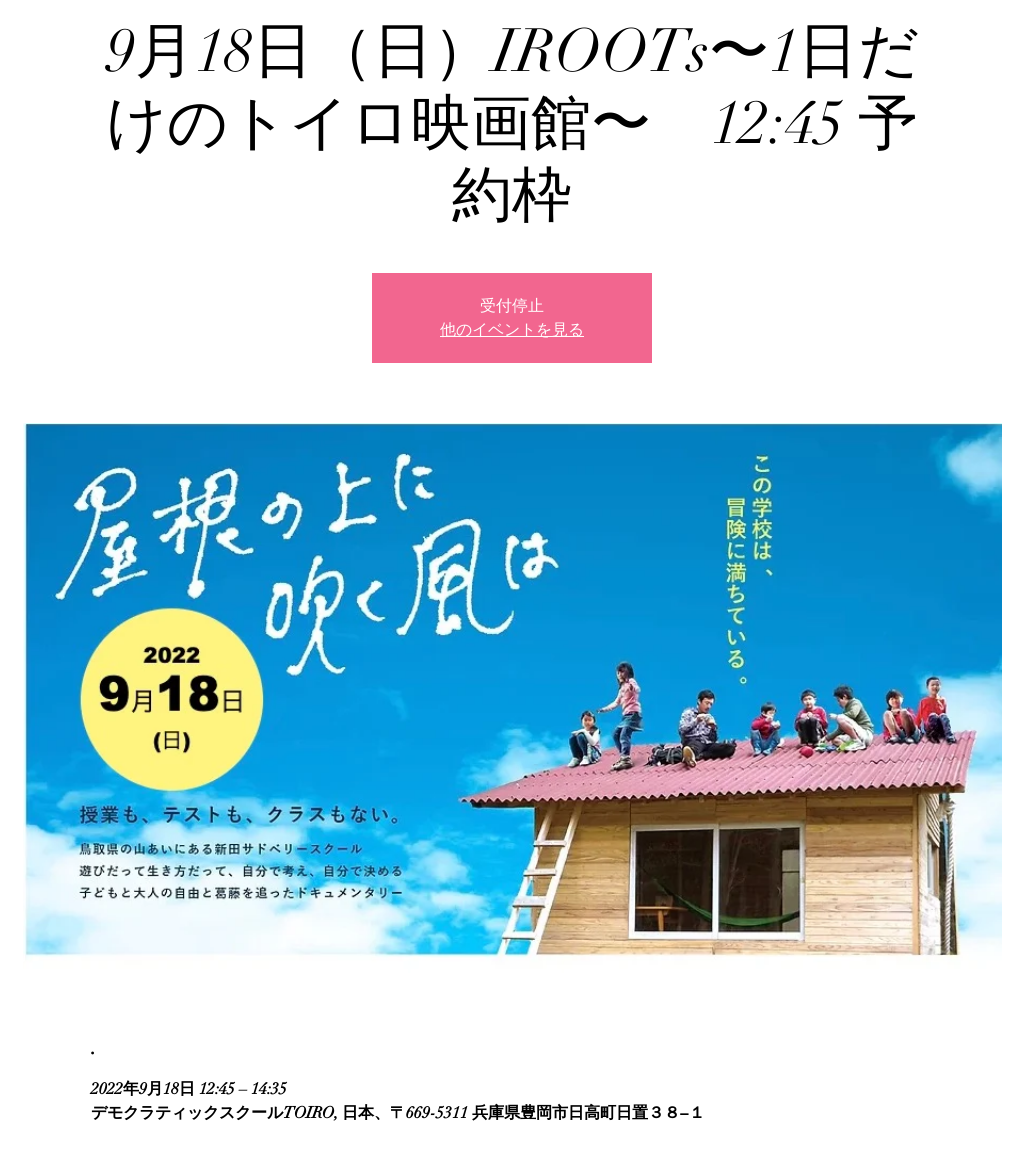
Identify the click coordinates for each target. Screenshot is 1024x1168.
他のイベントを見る (512, 330)
